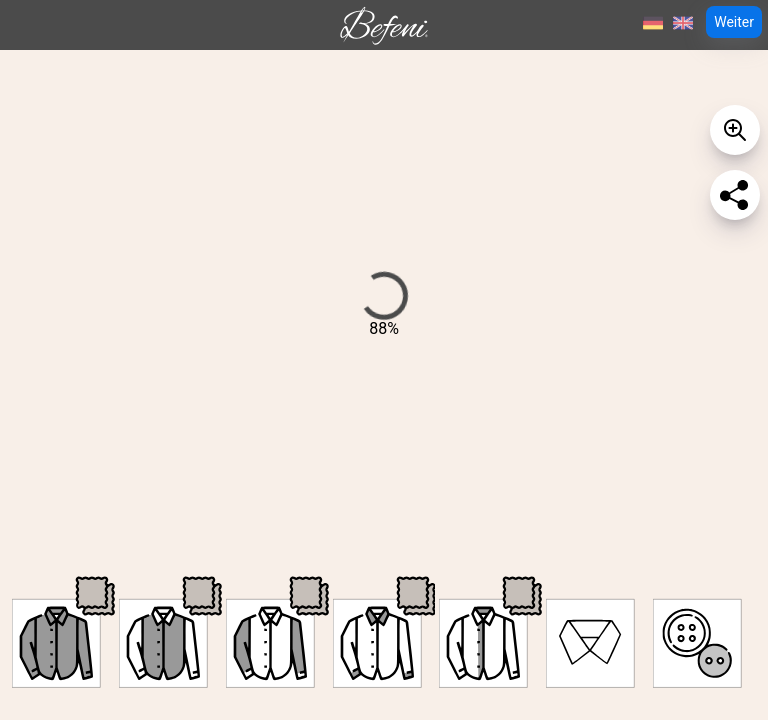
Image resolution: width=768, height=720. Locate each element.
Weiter (734, 22)
